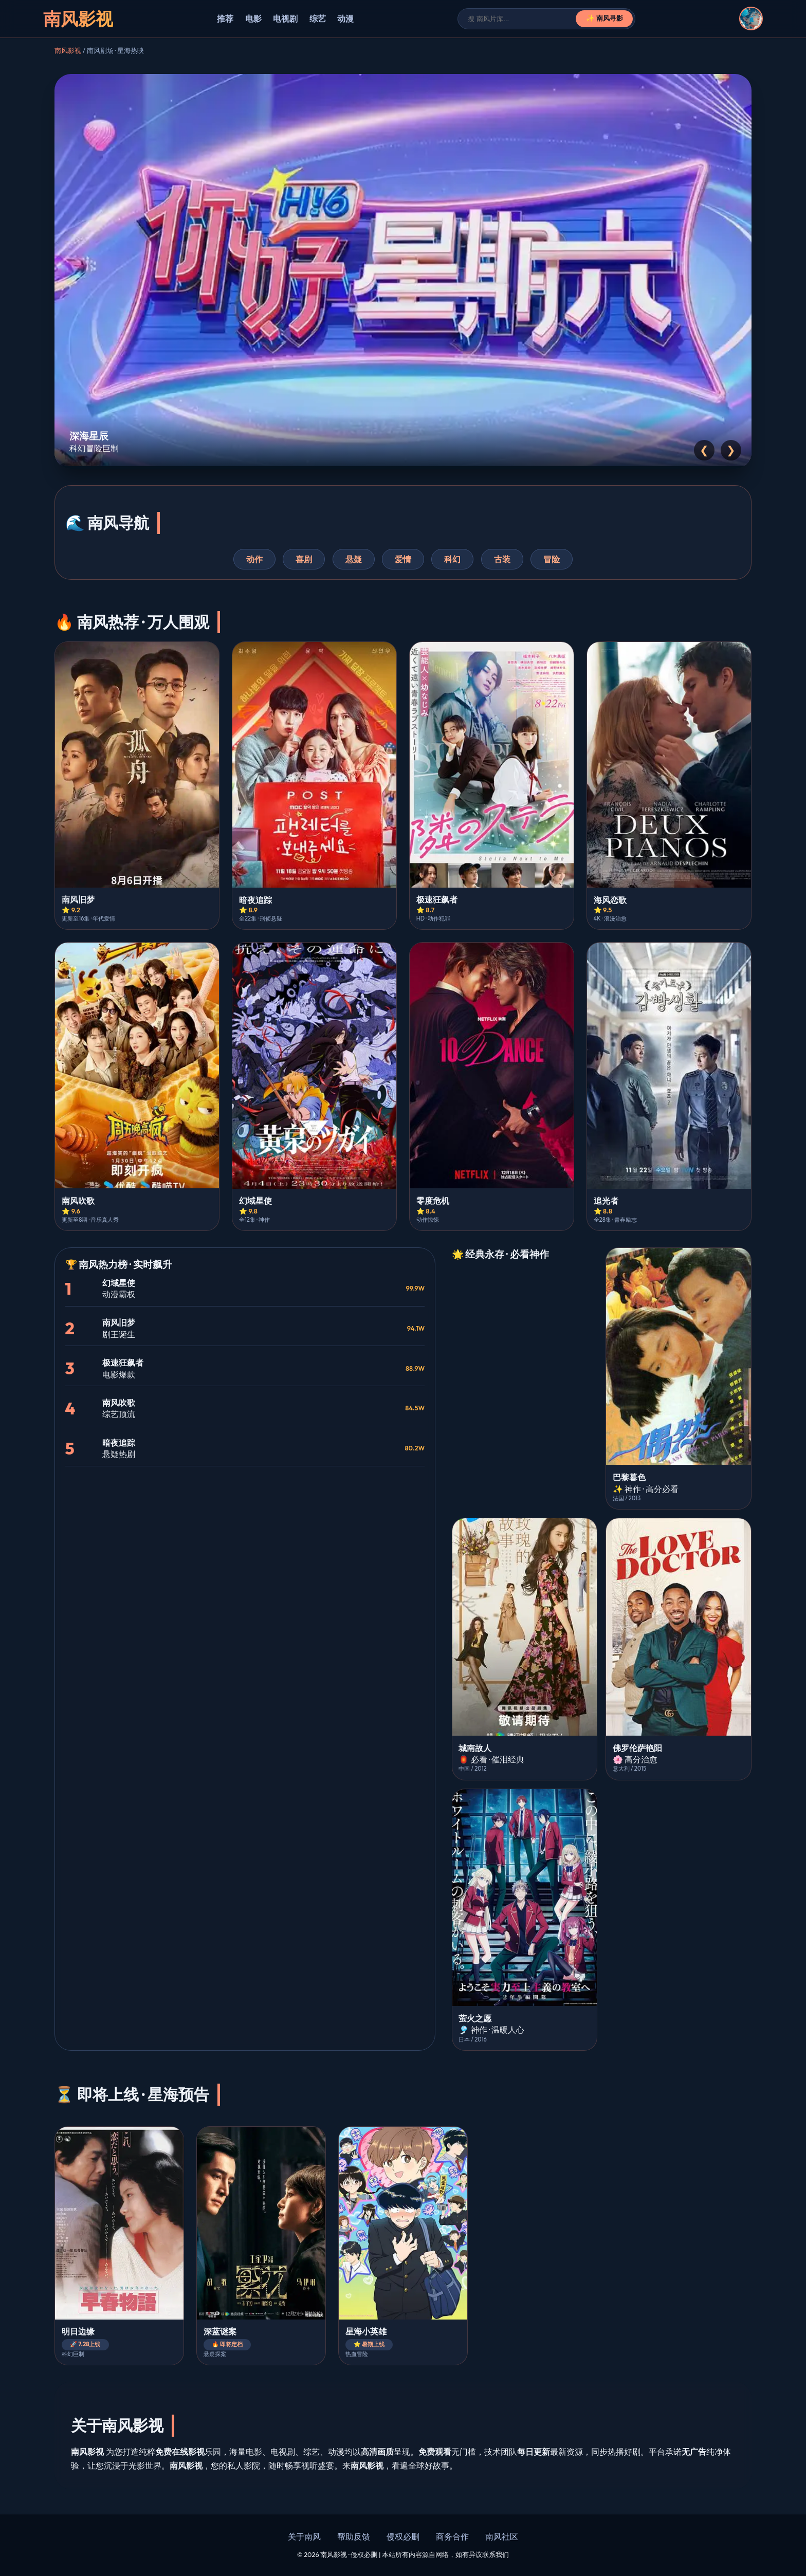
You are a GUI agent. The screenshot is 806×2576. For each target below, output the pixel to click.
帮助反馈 (353, 2536)
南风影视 (67, 50)
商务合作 (452, 2536)
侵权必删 (403, 2536)
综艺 (317, 18)
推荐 (225, 18)
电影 (253, 18)
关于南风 (304, 2536)
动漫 (345, 18)
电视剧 (285, 18)
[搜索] (522, 18)
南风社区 (501, 2536)
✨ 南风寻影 (605, 18)
